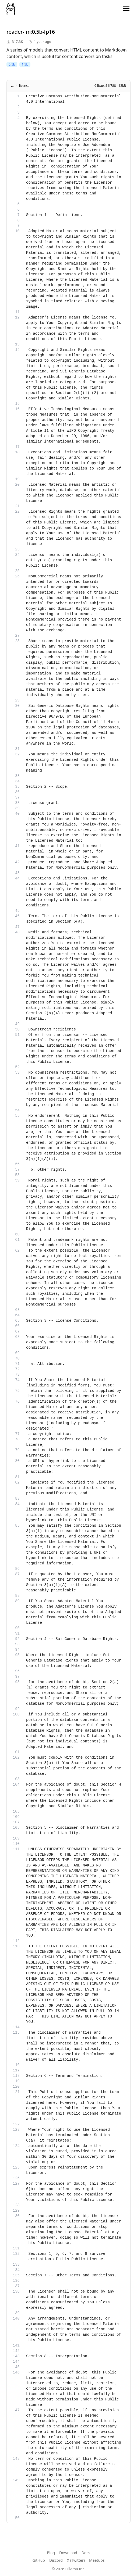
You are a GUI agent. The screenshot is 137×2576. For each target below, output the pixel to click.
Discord (56, 2560)
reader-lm (18, 31)
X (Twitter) (76, 2560)
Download (68, 2552)
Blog (51, 2552)
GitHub (38, 2560)
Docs (86, 2552)
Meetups (97, 2560)
